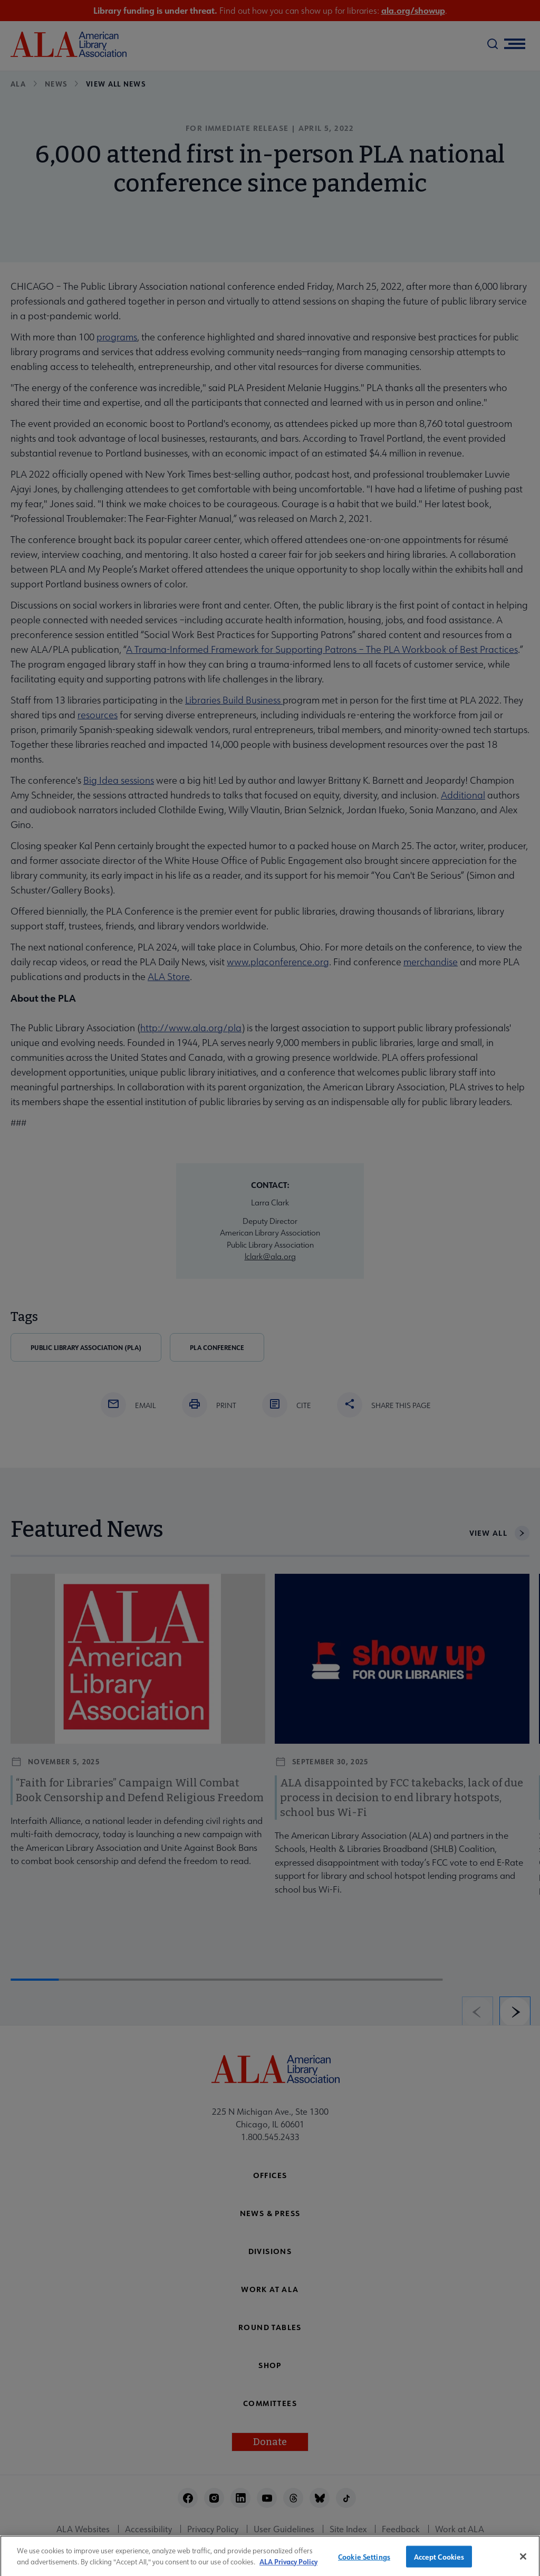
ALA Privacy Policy (288, 2566)
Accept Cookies (439, 2561)
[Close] (523, 2561)
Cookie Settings (364, 2561)
